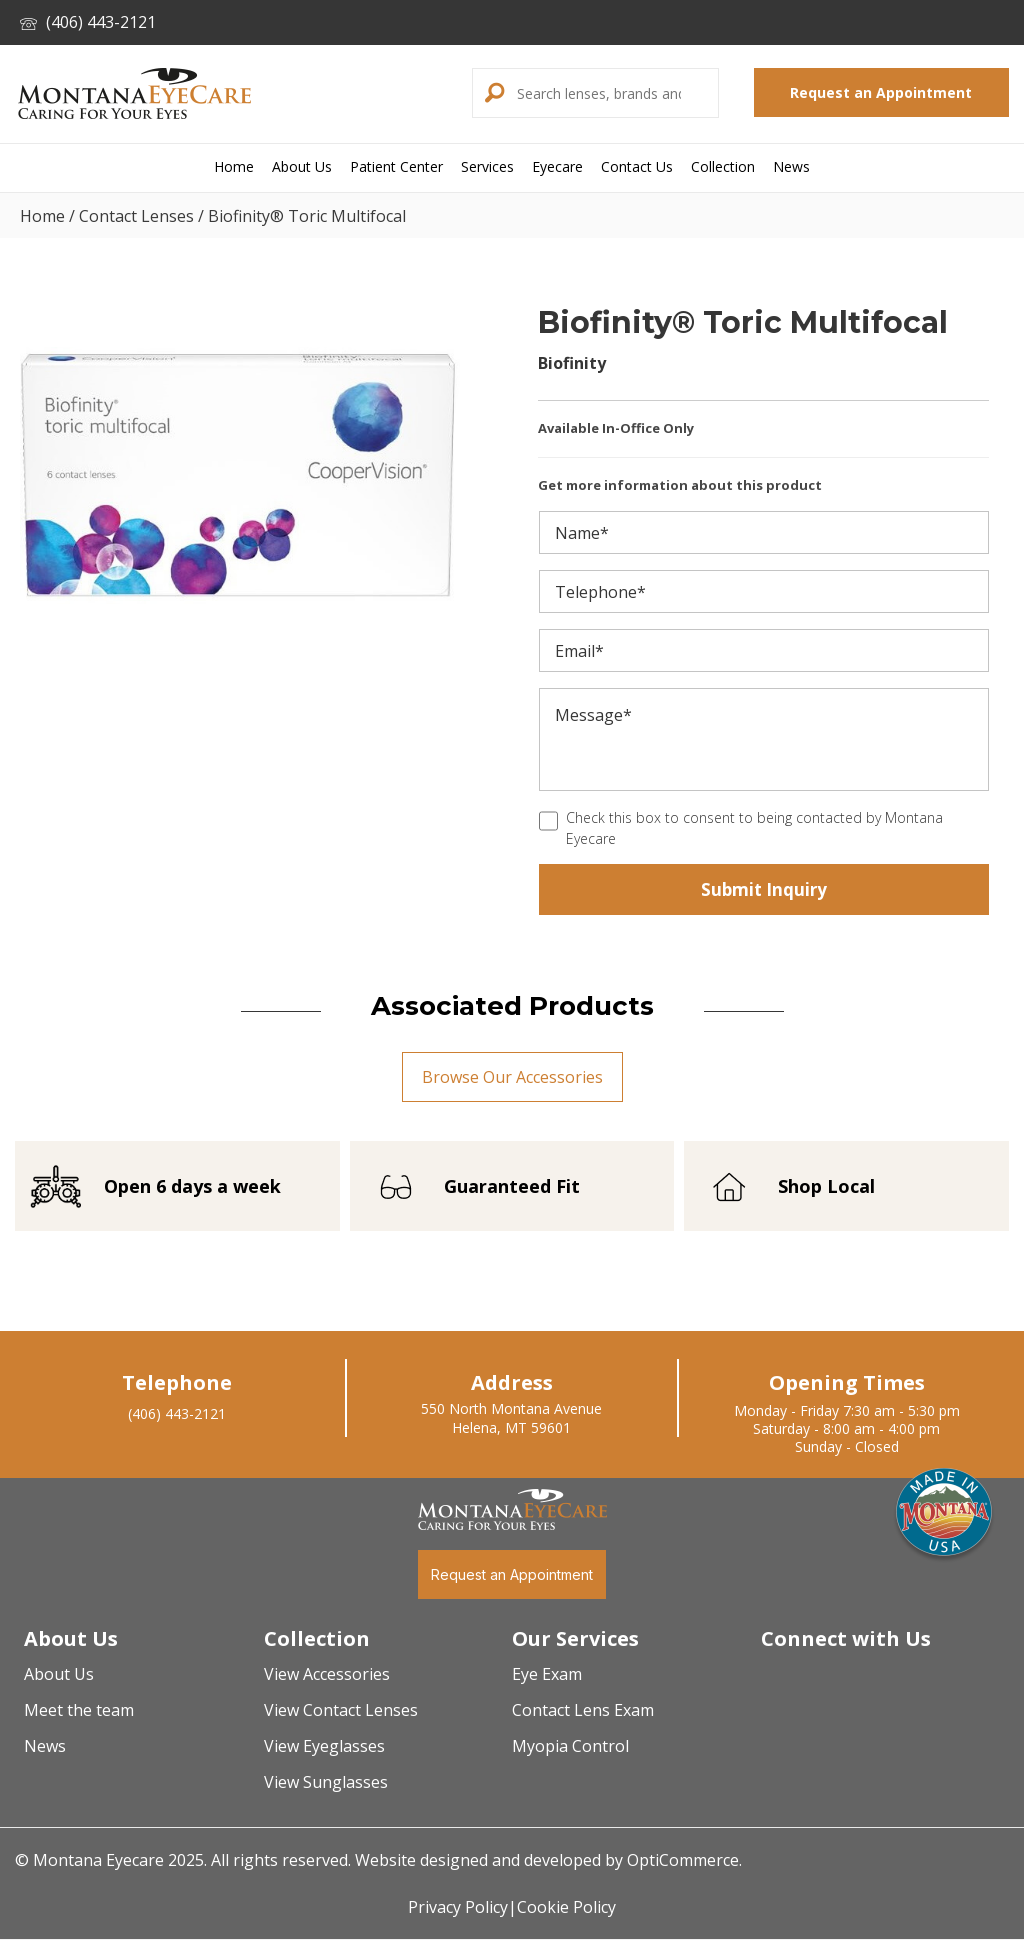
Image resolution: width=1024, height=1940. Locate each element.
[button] (492, 93)
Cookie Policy (566, 1908)
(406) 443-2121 (88, 22)
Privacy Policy (458, 1908)
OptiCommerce (683, 1861)
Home (42, 216)
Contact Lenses (136, 216)
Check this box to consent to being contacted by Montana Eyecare (754, 828)
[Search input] (615, 93)
